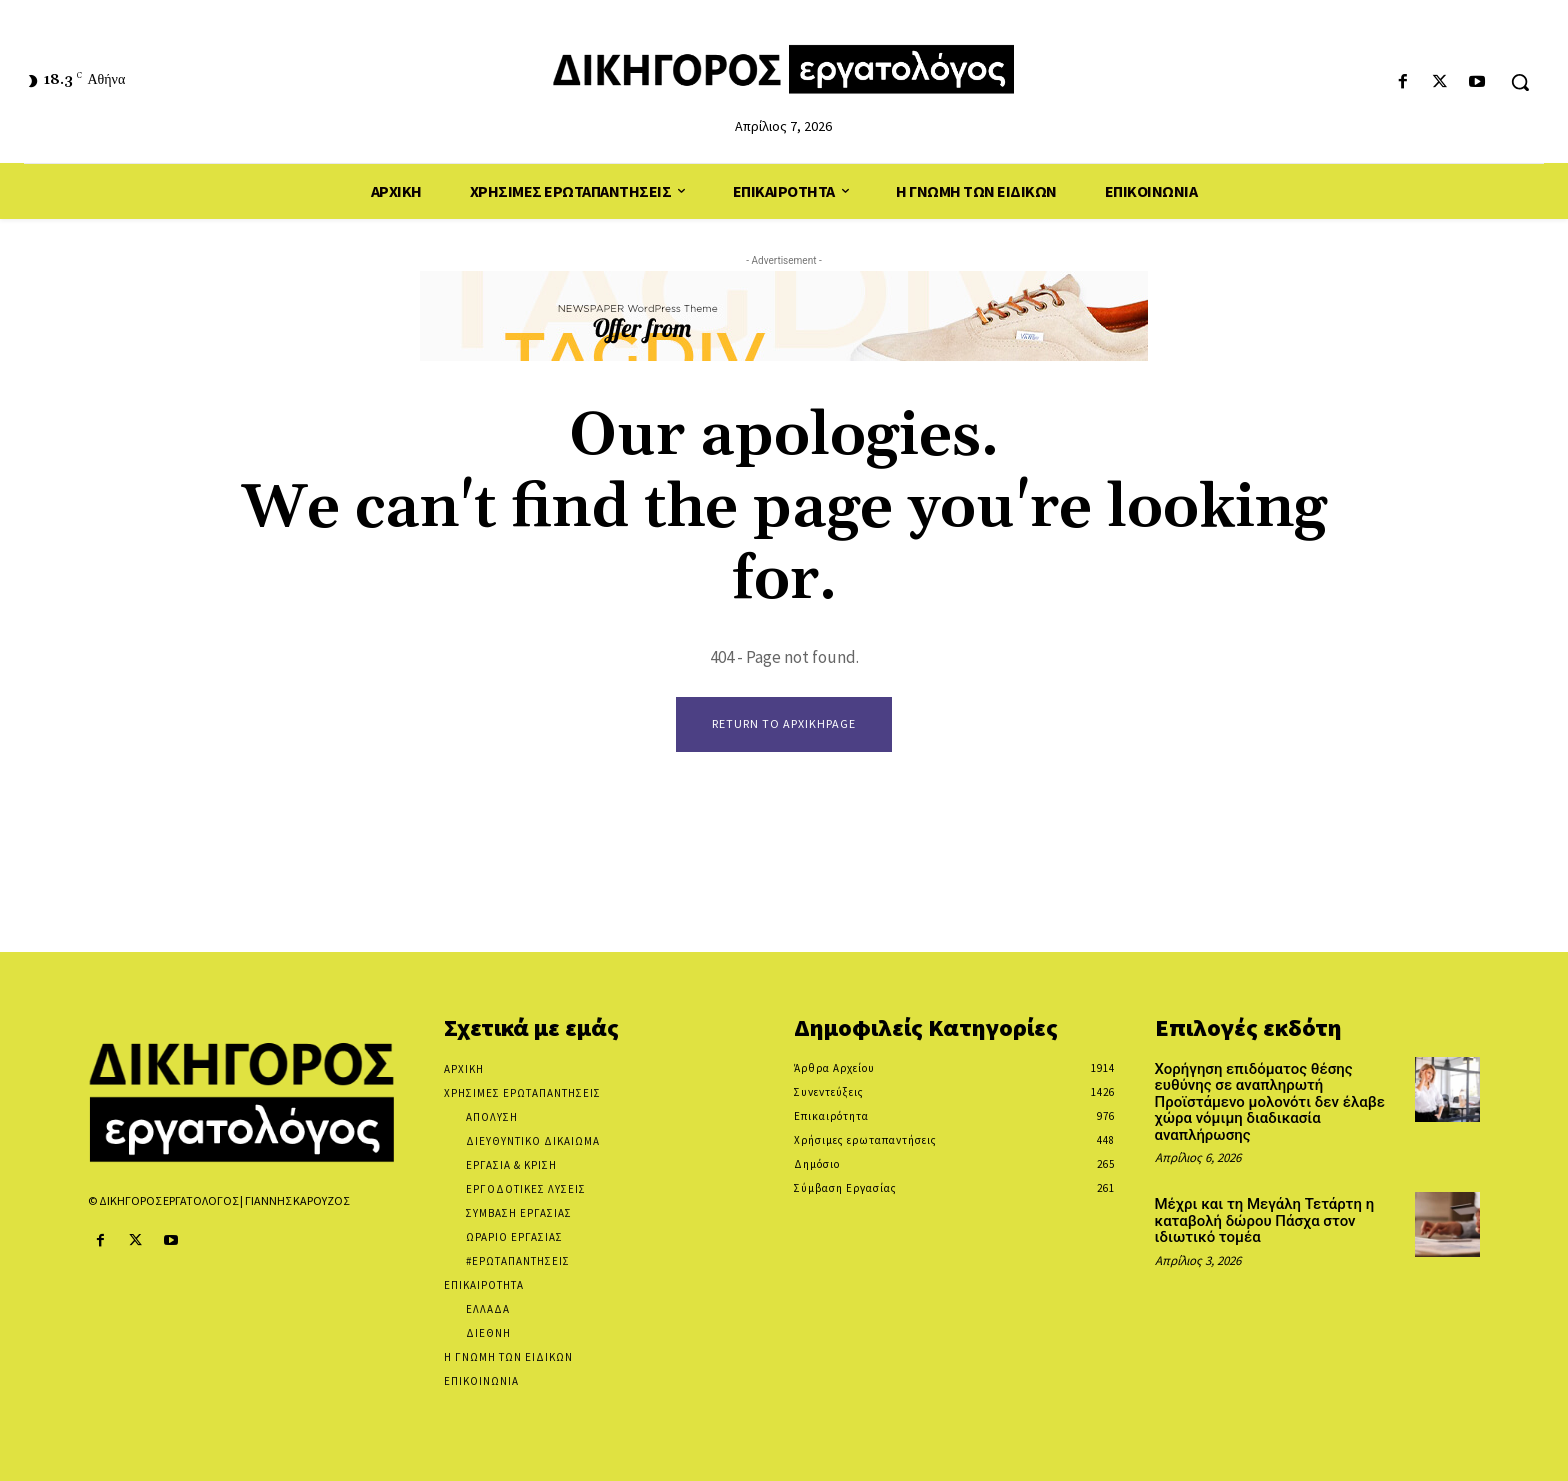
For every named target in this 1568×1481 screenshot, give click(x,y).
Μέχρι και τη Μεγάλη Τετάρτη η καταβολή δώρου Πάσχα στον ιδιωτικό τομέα (1265, 1221)
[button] (1520, 82)
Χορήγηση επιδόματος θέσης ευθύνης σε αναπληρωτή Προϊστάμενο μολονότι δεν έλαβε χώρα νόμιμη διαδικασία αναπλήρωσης (1270, 1102)
